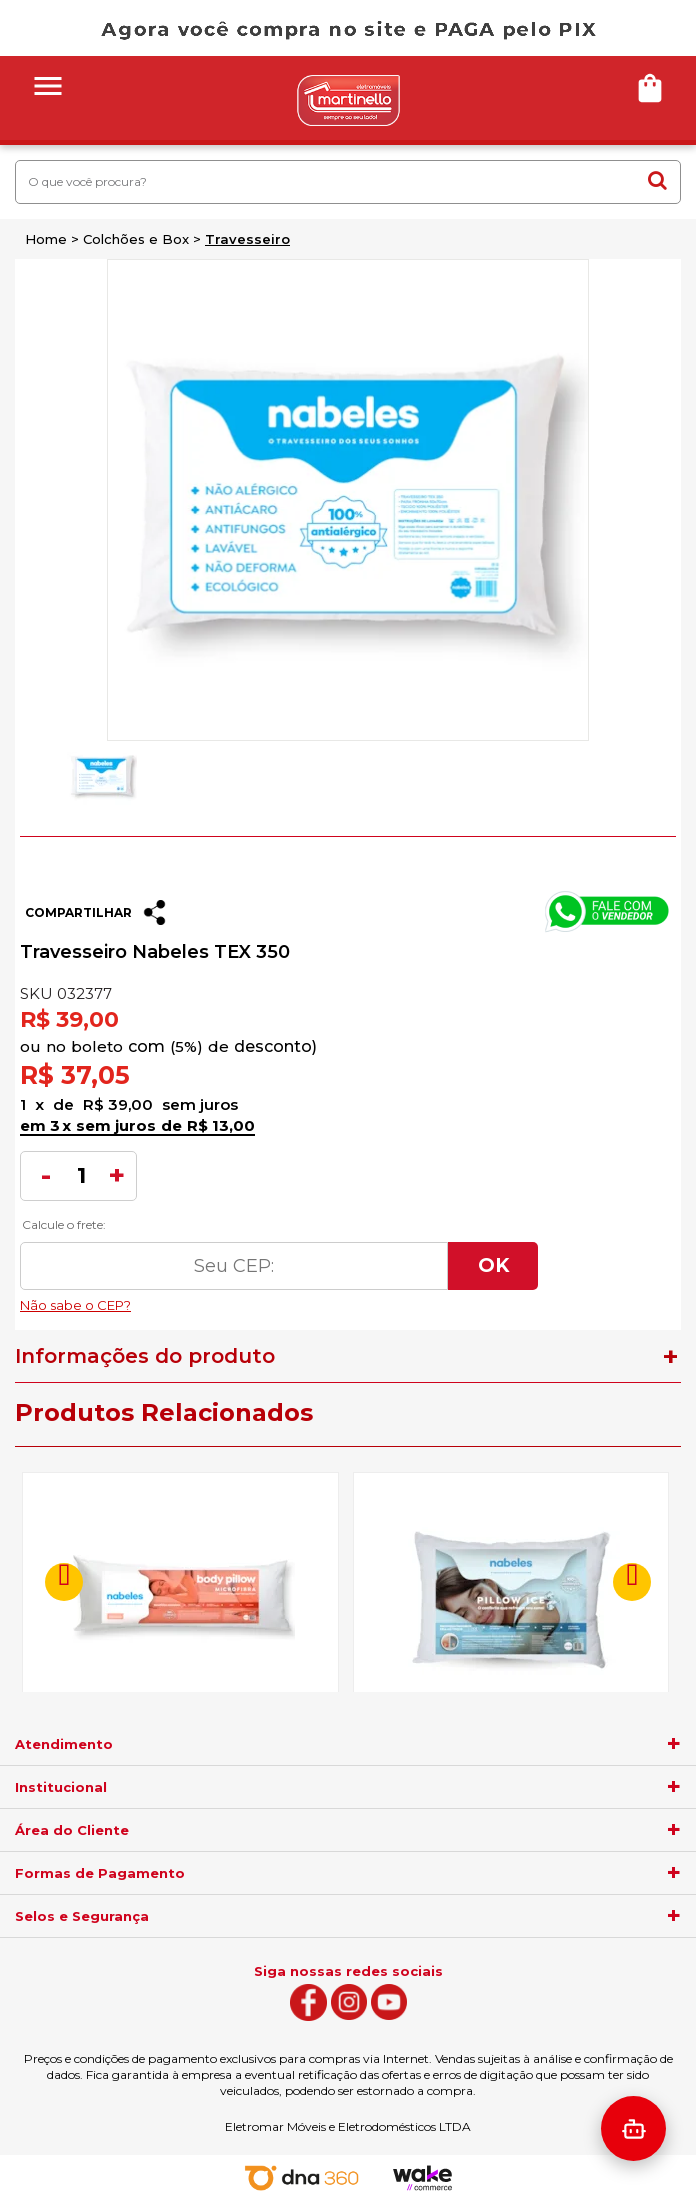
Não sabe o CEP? (279, 1300)
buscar (657, 180)
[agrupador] (674, 1744)
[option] (102, 776)
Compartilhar (78, 912)
